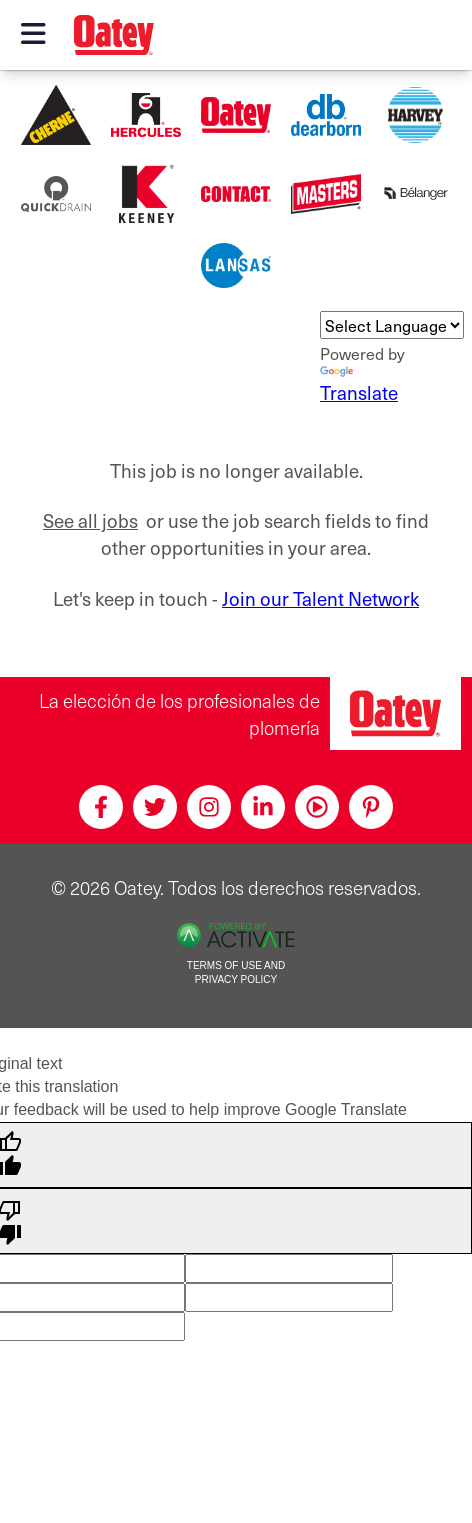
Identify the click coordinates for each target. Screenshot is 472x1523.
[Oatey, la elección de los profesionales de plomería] (395, 713)
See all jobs (90, 520)
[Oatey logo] (114, 35)
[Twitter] (155, 807)
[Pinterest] (371, 807)
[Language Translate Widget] (392, 325)
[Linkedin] (263, 807)
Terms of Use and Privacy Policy (236, 973)
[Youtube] (317, 807)
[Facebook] (101, 807)
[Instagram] (209, 807)
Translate (359, 386)
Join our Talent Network (320, 598)
